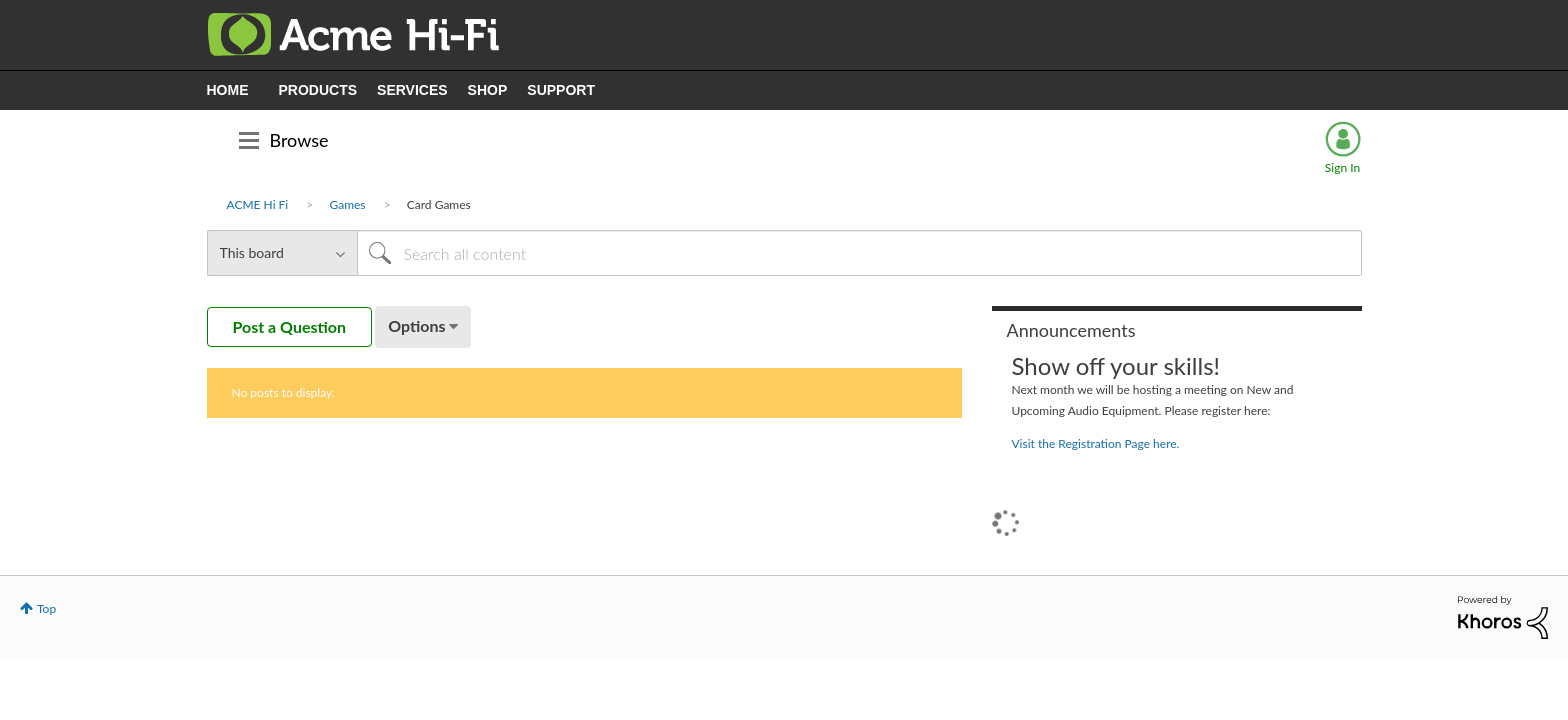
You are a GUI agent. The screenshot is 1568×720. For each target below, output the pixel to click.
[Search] (859, 253)
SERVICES (412, 90)
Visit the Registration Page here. (1096, 443)
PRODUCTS (318, 90)
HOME (228, 90)
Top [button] (46, 608)
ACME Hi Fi (258, 204)
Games (347, 204)
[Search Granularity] (282, 253)
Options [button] (416, 325)
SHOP (488, 90)
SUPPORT (561, 90)
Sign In (1342, 167)
